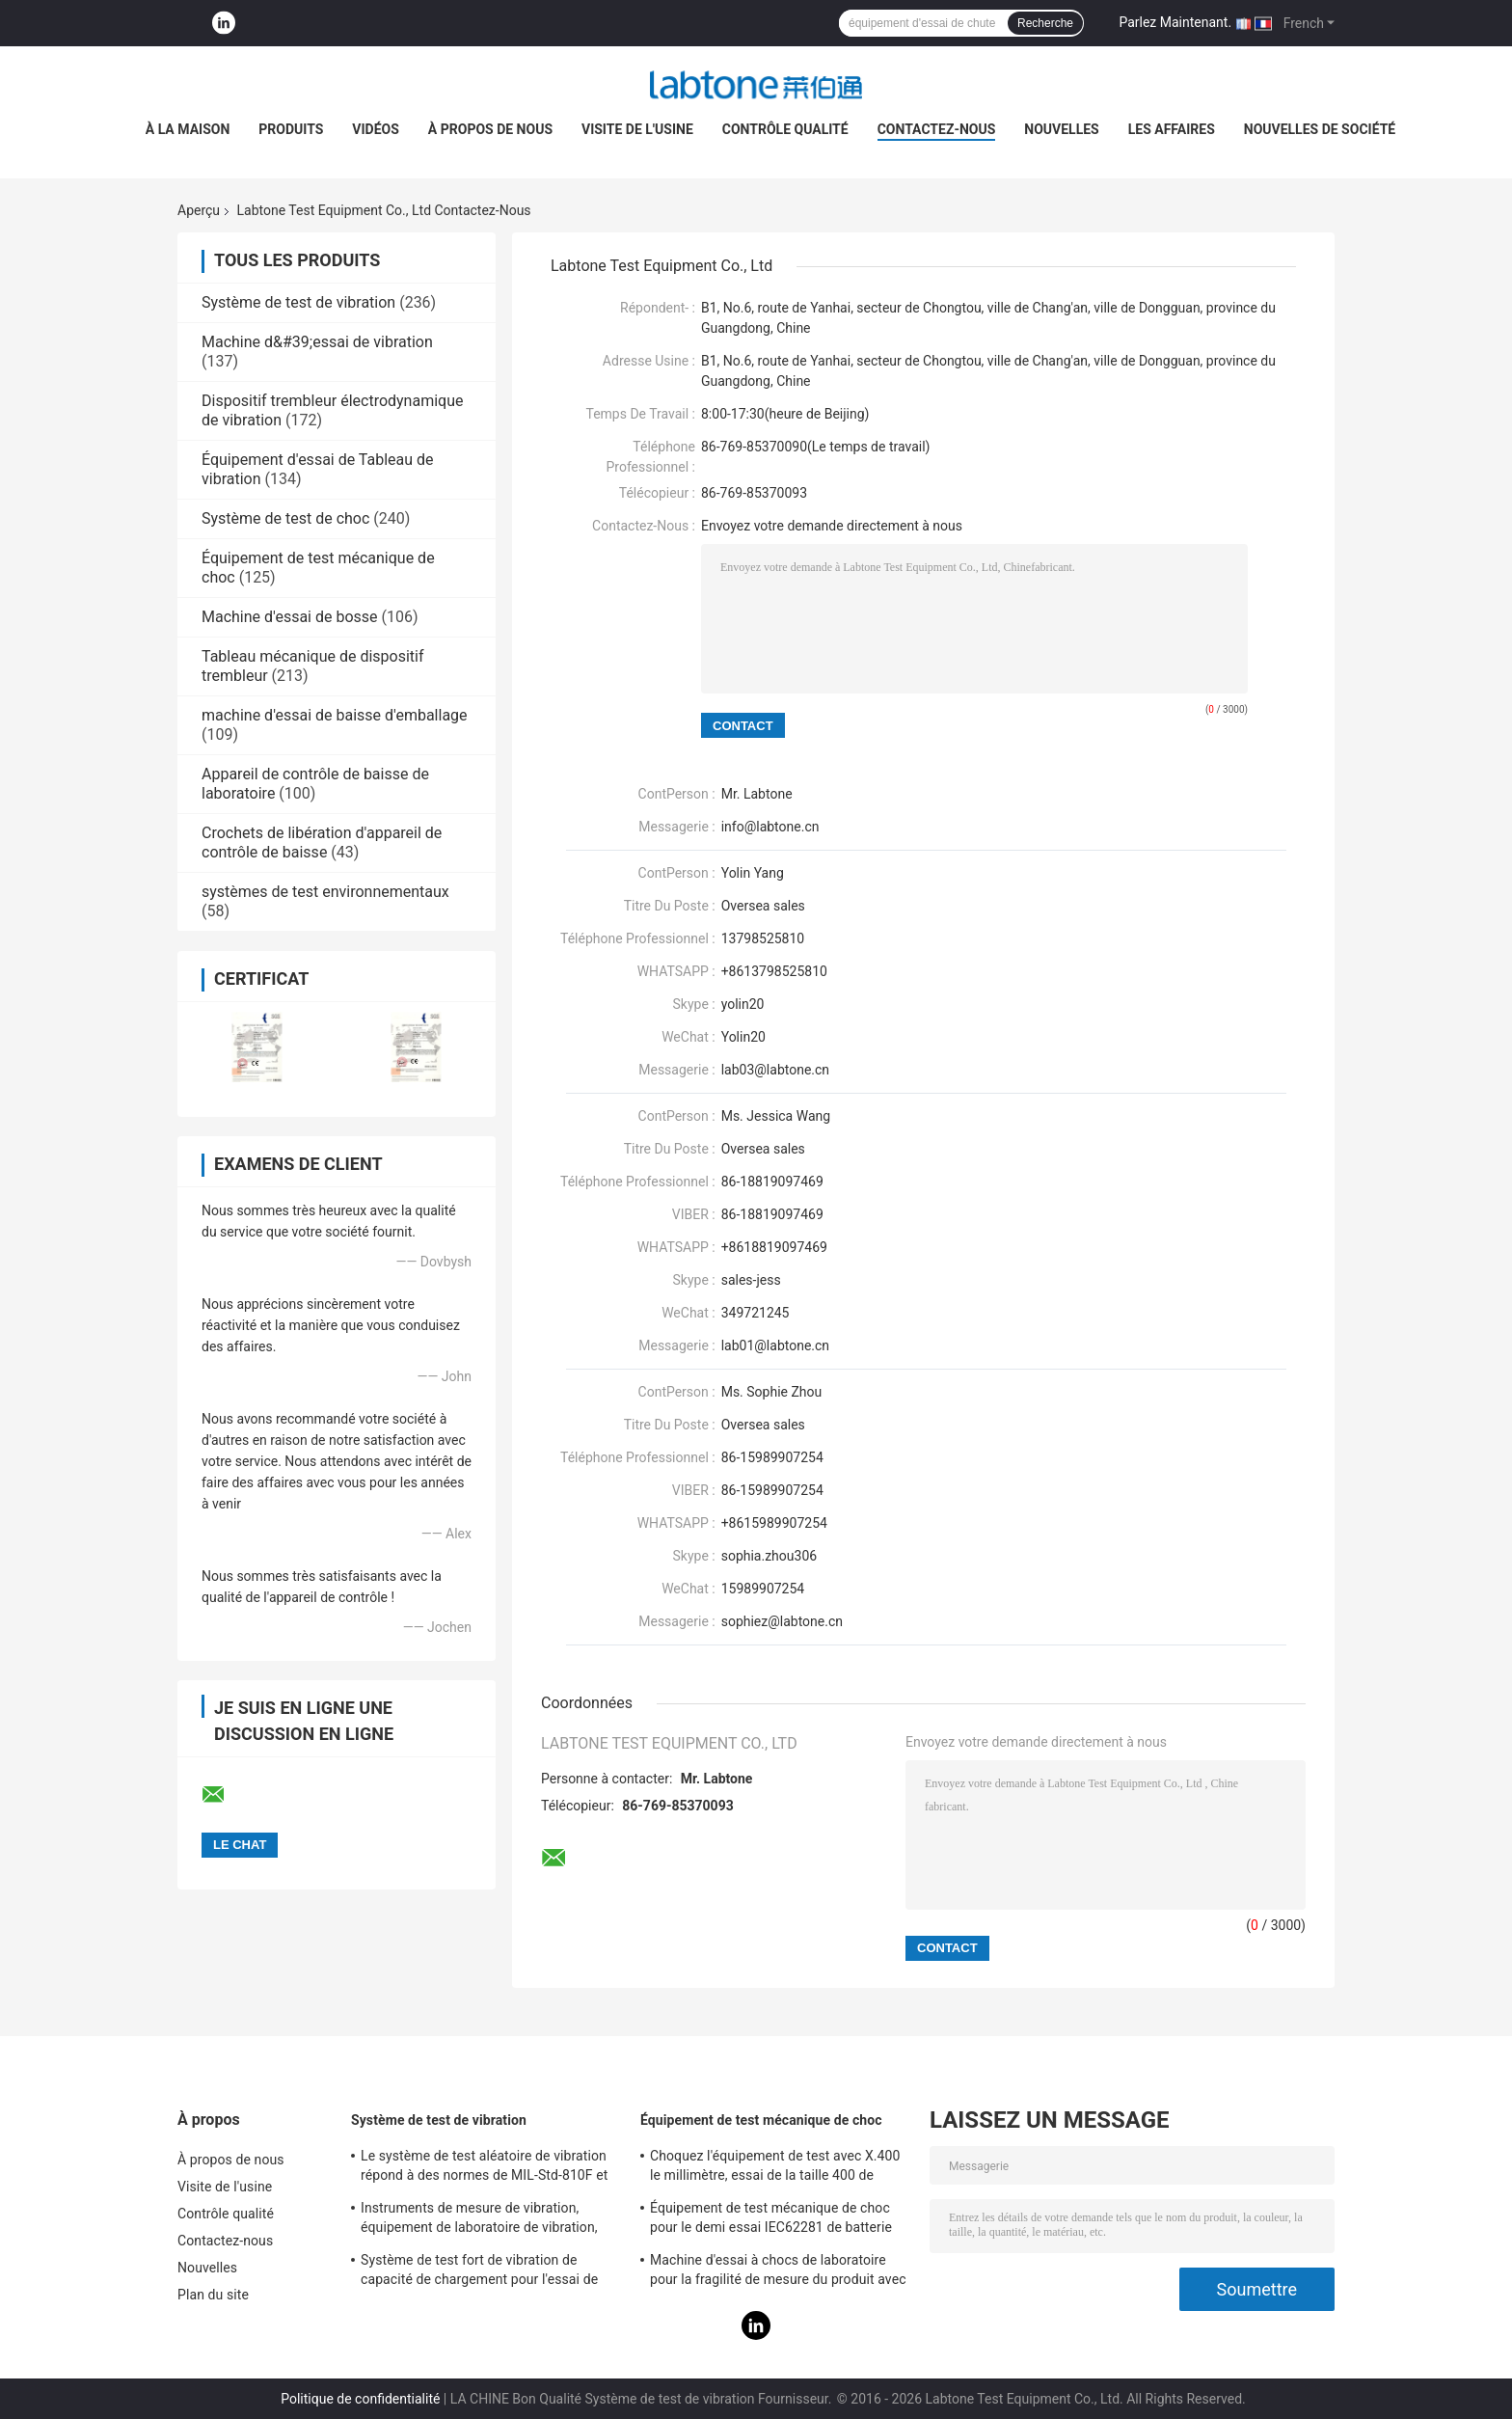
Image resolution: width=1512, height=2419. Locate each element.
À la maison (188, 129)
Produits (290, 129)
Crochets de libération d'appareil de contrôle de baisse (322, 842)
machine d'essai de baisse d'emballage (335, 715)
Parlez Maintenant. (1175, 22)
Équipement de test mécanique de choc (761, 2120)
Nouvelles (1061, 129)
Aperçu (198, 210)
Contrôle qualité (785, 129)
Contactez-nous (937, 129)
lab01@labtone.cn (775, 1345)
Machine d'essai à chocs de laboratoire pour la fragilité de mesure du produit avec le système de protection (778, 2272)
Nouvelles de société (1319, 129)
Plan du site (213, 2294)
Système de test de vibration (298, 302)
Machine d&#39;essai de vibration (317, 342)
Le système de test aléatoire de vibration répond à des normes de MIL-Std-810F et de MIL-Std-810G (484, 2168)
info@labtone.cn (770, 826)
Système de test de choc (285, 518)
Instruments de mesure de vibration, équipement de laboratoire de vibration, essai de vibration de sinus (479, 2220)
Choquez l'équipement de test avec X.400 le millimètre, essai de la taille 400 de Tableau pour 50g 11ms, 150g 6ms (775, 2168)
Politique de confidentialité (360, 2398)
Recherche (1045, 23)
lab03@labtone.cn (775, 1069)
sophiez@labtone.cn (782, 1621)
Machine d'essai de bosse (290, 617)
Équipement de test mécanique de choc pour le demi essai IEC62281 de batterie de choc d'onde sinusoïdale (771, 2220)
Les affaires (1171, 129)
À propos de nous (490, 129)
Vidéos (375, 129)
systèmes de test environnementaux (325, 892)
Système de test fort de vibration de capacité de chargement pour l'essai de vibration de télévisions (479, 2272)
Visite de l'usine (637, 129)
